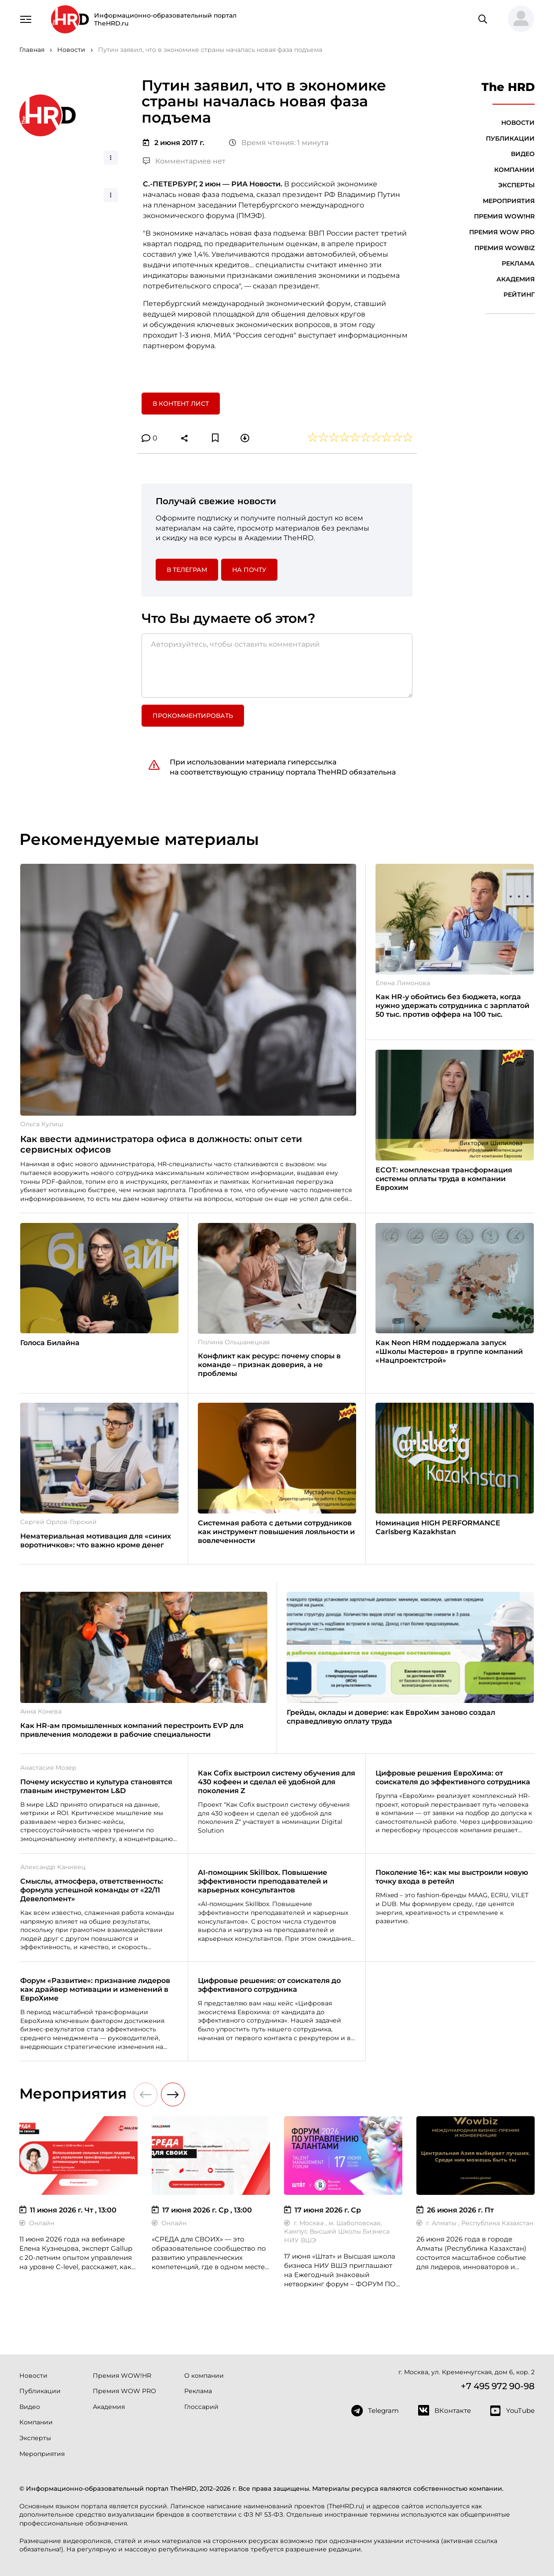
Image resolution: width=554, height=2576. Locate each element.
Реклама (518, 263)
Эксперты (516, 185)
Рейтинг (519, 294)
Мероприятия (509, 201)
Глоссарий (201, 2407)
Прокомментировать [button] (193, 716)
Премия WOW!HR (504, 216)
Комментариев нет (184, 161)
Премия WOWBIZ (504, 248)
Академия (515, 279)
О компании (204, 2376)
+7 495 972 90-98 (498, 2386)
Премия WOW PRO (502, 232)
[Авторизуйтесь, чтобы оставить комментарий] (277, 665)
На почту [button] (249, 570)
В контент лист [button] (181, 404)
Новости (518, 123)
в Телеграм (187, 570)
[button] (517, 19)
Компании (514, 170)
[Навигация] (25, 18)
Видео (523, 154)
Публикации (510, 138)
